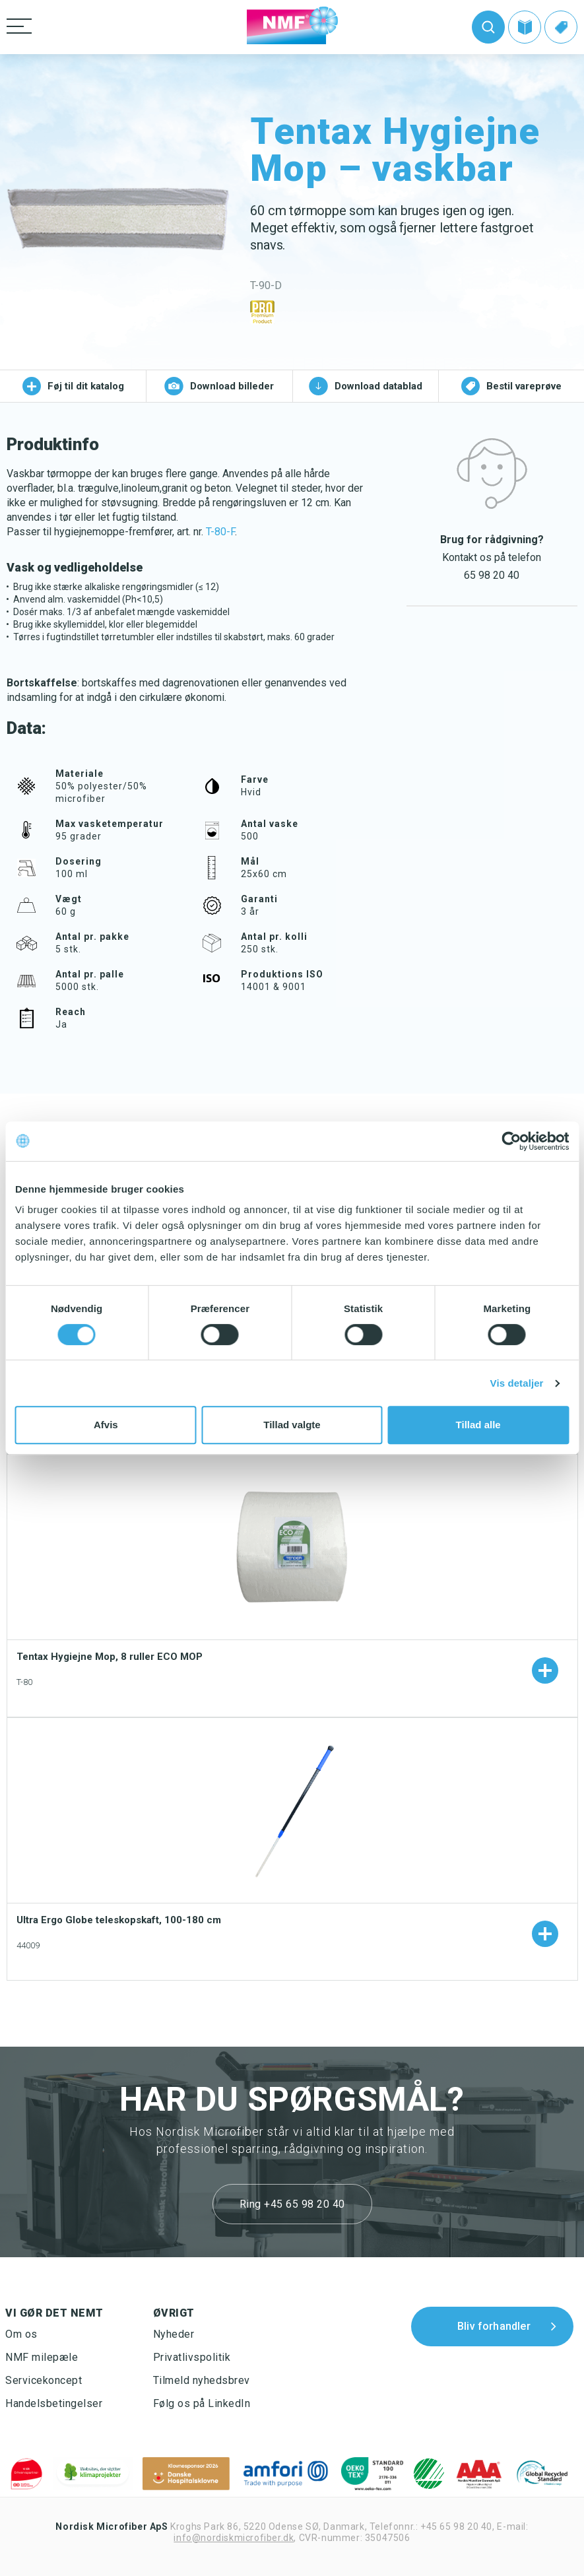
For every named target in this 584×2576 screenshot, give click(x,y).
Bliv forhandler (494, 2326)
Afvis (106, 1424)
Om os (21, 2334)
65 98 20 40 (491, 575)
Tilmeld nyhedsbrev (201, 2380)
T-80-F (220, 531)
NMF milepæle (41, 2357)
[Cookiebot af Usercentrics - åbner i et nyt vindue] (511, 1141)
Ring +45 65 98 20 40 (292, 2204)
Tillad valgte (291, 1424)
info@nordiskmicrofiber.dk (234, 2537)
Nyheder (174, 2334)
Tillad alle (478, 1424)
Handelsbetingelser (53, 2403)
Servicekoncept (43, 2380)
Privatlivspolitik (192, 2357)
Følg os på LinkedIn (202, 2403)
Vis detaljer (517, 1383)
